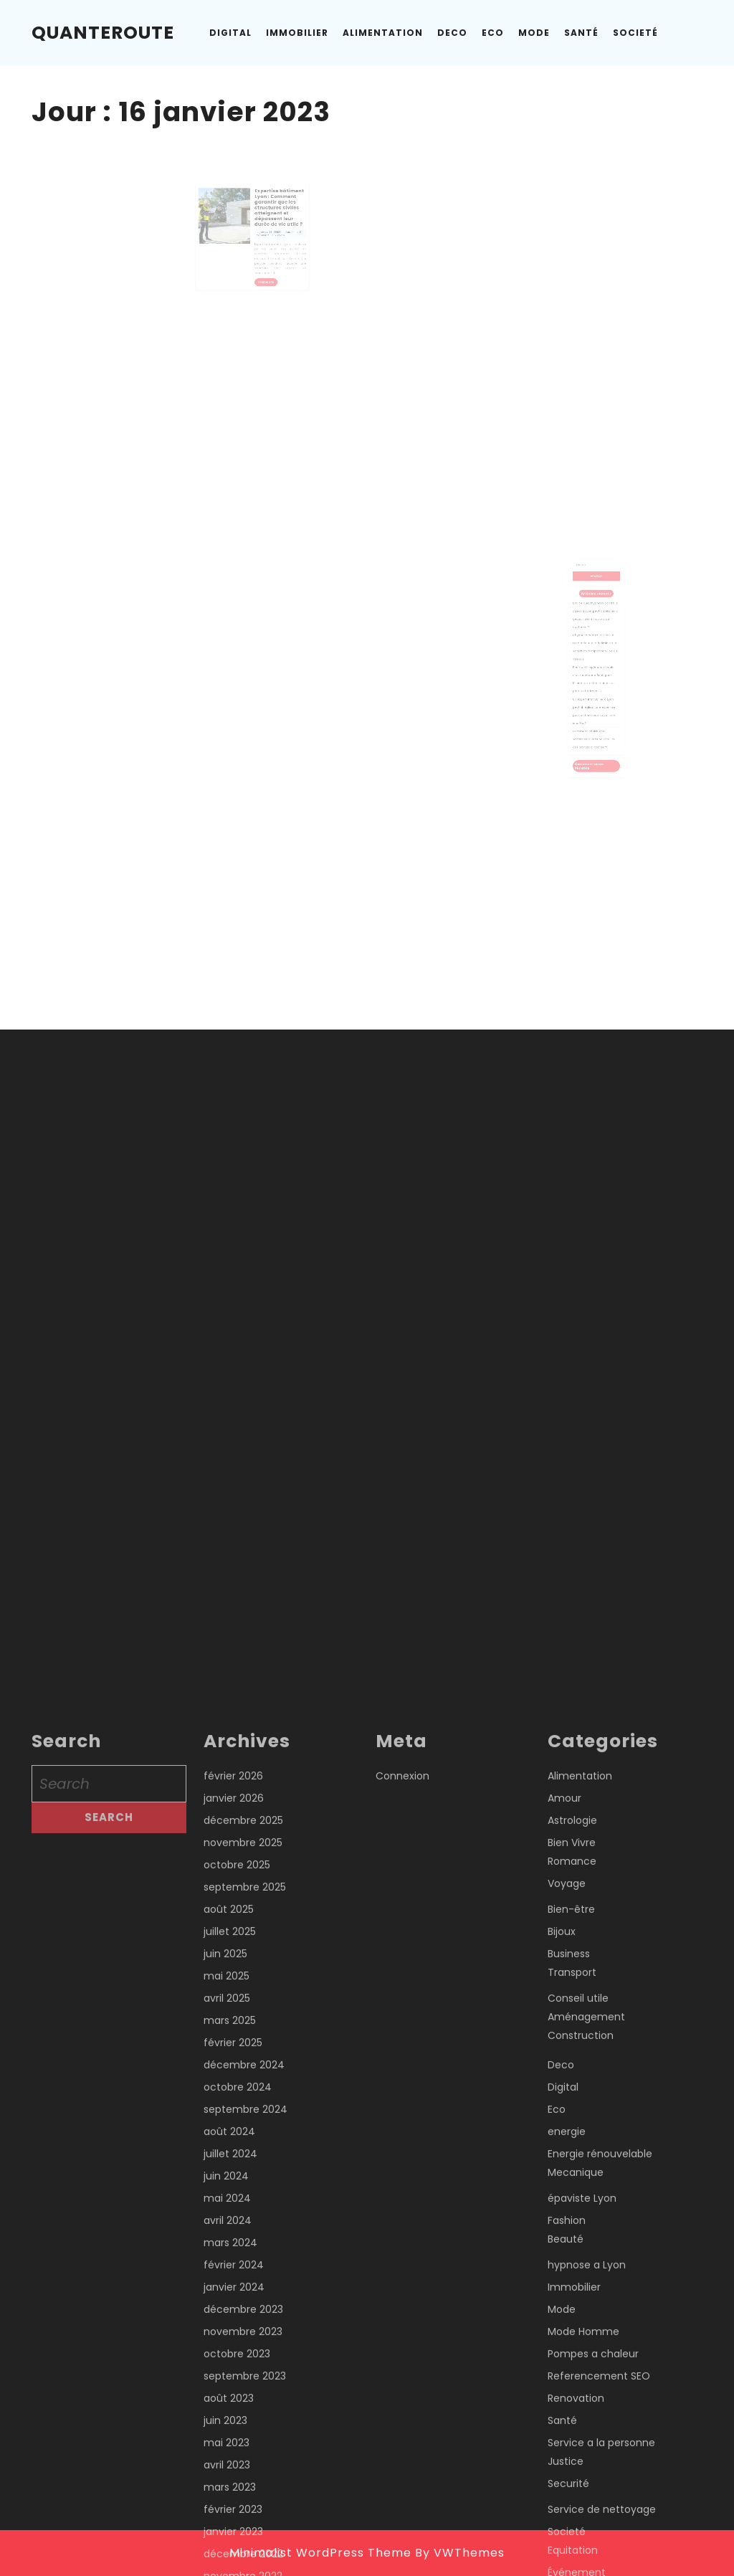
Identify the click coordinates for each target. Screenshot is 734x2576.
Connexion (402, 2445)
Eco (493, 33)
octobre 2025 (237, 2534)
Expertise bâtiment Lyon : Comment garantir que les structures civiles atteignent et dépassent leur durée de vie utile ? (270, 220)
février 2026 (233, 2445)
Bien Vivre (572, 2511)
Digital (230, 33)
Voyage (567, 2552)
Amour (564, 2467)
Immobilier (297, 33)
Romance (572, 2530)
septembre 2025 (245, 2556)
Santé (581, 33)
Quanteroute (103, 32)
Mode (534, 33)
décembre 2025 (243, 2489)
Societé (635, 33)
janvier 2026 (234, 2467)
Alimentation (383, 33)
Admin (278, 237)
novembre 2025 (243, 2511)
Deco (452, 33)
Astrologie (572, 2489)
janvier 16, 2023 (264, 237)
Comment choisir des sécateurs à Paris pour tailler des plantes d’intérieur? (595, 713)
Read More (263, 272)
